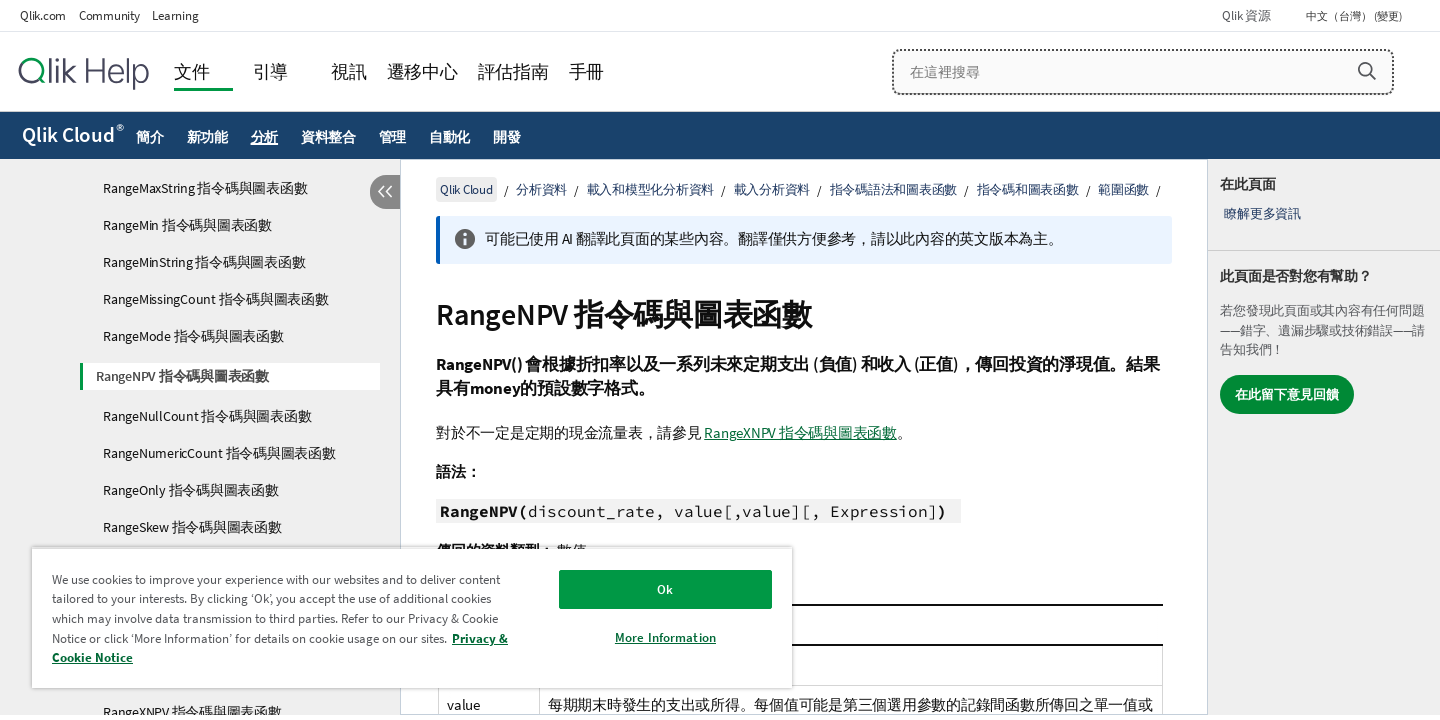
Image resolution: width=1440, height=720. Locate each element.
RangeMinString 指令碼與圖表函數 (204, 262)
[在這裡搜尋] (1143, 72)
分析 (265, 137)
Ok (665, 589)
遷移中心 (422, 71)
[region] (412, 617)
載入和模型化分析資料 (651, 189)
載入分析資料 (772, 189)
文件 (192, 71)
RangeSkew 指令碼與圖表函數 (192, 527)
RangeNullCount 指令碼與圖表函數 (207, 416)
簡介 (150, 137)
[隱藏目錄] (385, 192)
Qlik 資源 (1246, 15)
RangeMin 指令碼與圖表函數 (187, 225)
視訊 (349, 71)
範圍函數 (1123, 189)
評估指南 (513, 71)
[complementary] (1324, 437)
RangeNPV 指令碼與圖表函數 (182, 376)
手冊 (587, 71)
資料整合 (328, 137)
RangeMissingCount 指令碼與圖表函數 (216, 299)
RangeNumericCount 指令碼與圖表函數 (219, 453)
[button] (1367, 71)
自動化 (449, 137)
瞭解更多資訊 (1262, 213)
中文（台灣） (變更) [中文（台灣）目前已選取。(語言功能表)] (1355, 16)
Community (109, 15)
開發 (507, 137)
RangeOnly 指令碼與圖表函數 (191, 490)
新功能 (207, 137)
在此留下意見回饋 (1287, 394)
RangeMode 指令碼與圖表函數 (193, 336)
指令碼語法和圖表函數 (894, 189)
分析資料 (541, 189)
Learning (175, 15)
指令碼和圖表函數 (1028, 189)
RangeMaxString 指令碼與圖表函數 (205, 188)
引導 (271, 71)
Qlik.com (43, 15)
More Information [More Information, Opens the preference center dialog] (665, 637)
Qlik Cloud (73, 135)
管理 (393, 137)
